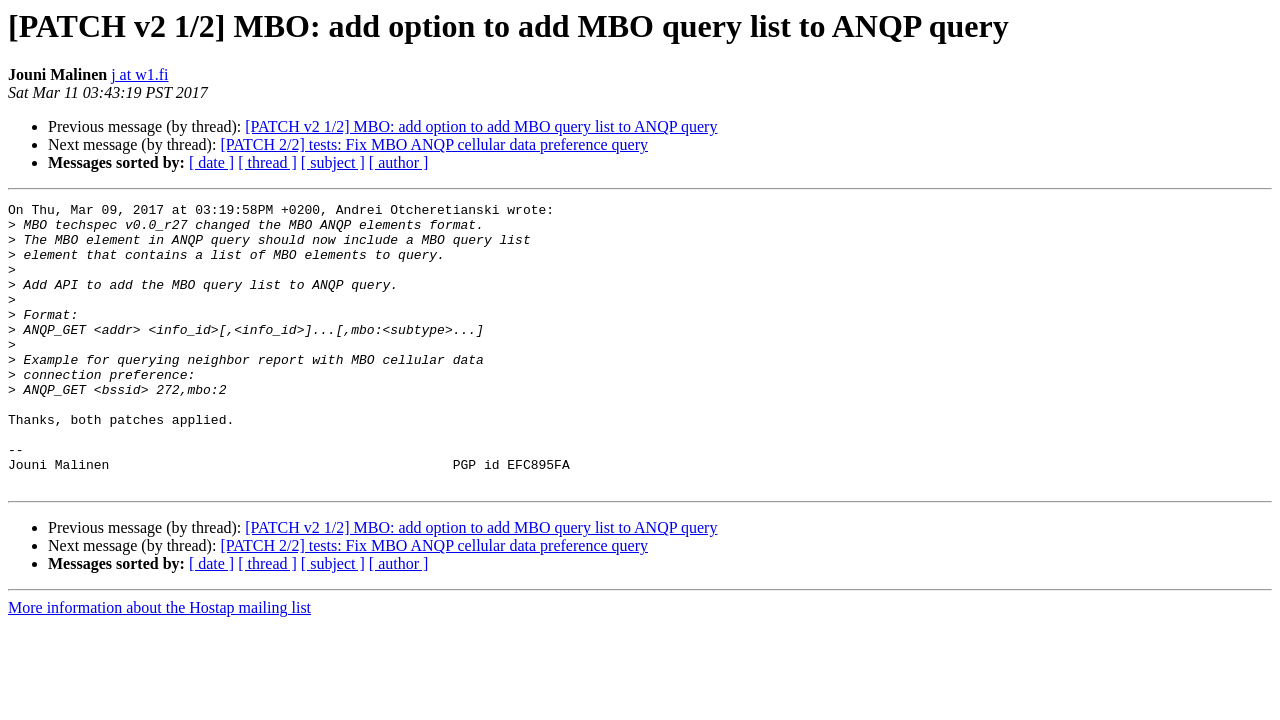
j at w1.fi (139, 74)
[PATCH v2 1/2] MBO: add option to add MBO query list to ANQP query (481, 126)
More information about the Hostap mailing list (159, 664)
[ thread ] (267, 162)
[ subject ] (333, 162)
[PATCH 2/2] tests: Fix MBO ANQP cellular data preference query (434, 144)
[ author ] (399, 162)
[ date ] (211, 162)
